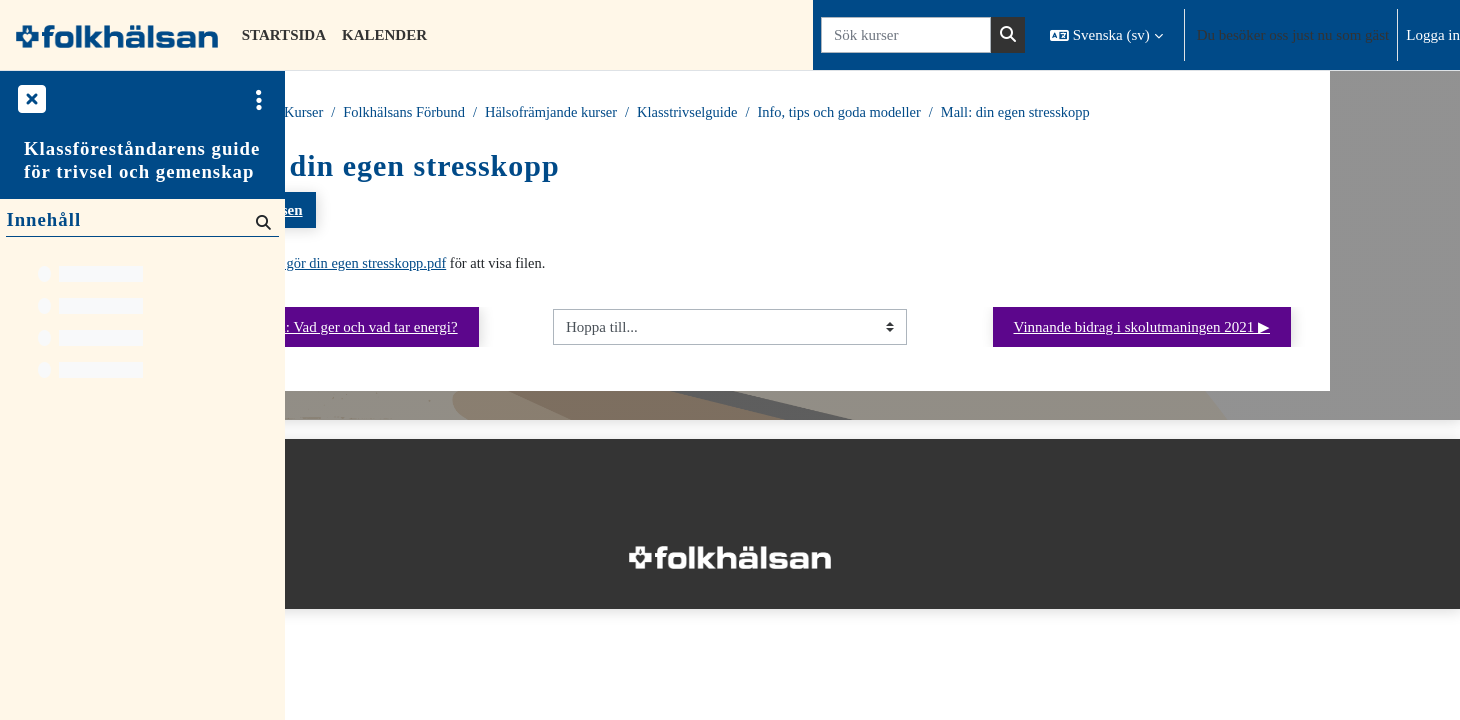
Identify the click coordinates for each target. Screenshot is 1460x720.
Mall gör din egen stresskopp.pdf (513, 265)
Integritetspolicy (349, 623)
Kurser (402, 113)
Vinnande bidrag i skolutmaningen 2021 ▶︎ (1271, 329)
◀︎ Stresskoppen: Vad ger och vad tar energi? (479, 329)
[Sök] (261, 221)
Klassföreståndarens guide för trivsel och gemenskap (142, 160)
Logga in (1433, 35)
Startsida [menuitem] (284, 35)
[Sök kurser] (906, 35)
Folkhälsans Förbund (567, 113)
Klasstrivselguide (859, 113)
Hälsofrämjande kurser (718, 113)
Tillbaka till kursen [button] (390, 211)
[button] (1106, 35)
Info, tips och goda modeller (1017, 113)
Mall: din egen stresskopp (1198, 113)
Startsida (335, 113)
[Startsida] (117, 35)
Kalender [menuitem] (384, 35)
